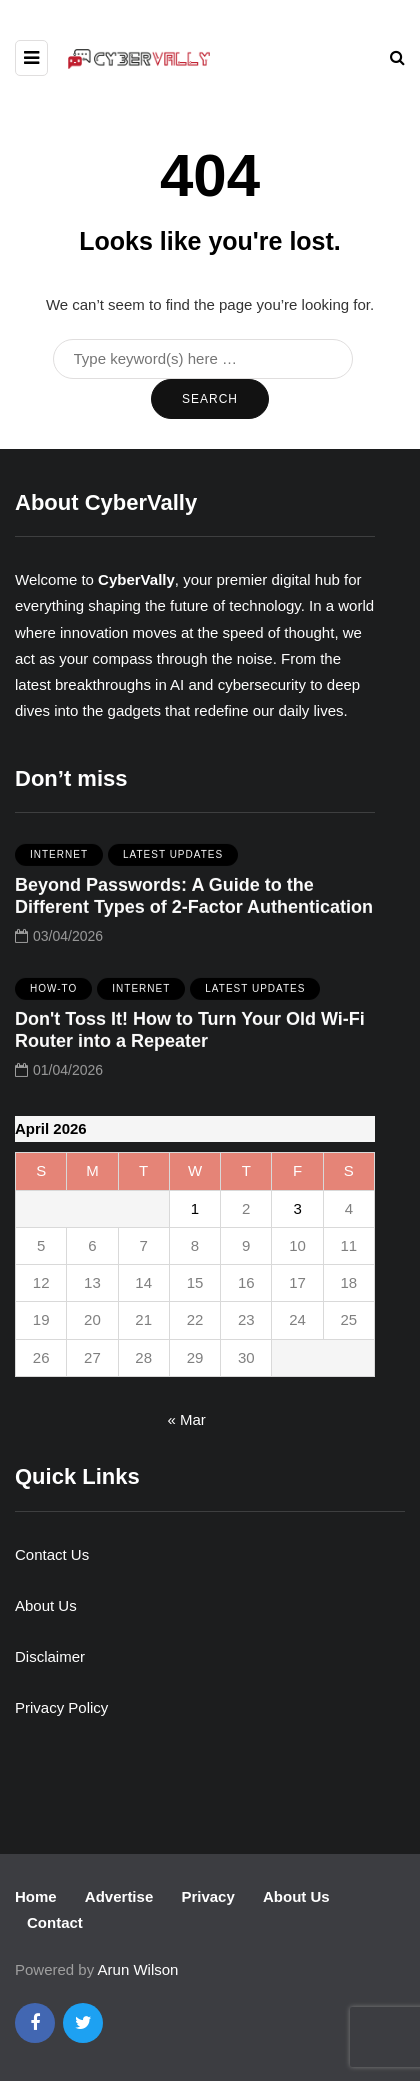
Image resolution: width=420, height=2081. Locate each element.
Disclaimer (50, 1656)
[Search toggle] (397, 57)
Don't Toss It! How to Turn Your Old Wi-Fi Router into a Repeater (190, 1036)
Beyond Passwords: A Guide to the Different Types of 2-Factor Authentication (194, 902)
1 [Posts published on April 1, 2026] (195, 1208)
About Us (46, 1605)
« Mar (186, 1419)
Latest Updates (173, 861)
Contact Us (52, 1554)
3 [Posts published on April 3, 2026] (297, 1208)
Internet (59, 861)
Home (36, 1896)
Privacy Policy (61, 1707)
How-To (53, 995)
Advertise (119, 1896)
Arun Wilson (138, 1969)
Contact (55, 1922)
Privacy (207, 1896)
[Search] (203, 359)
